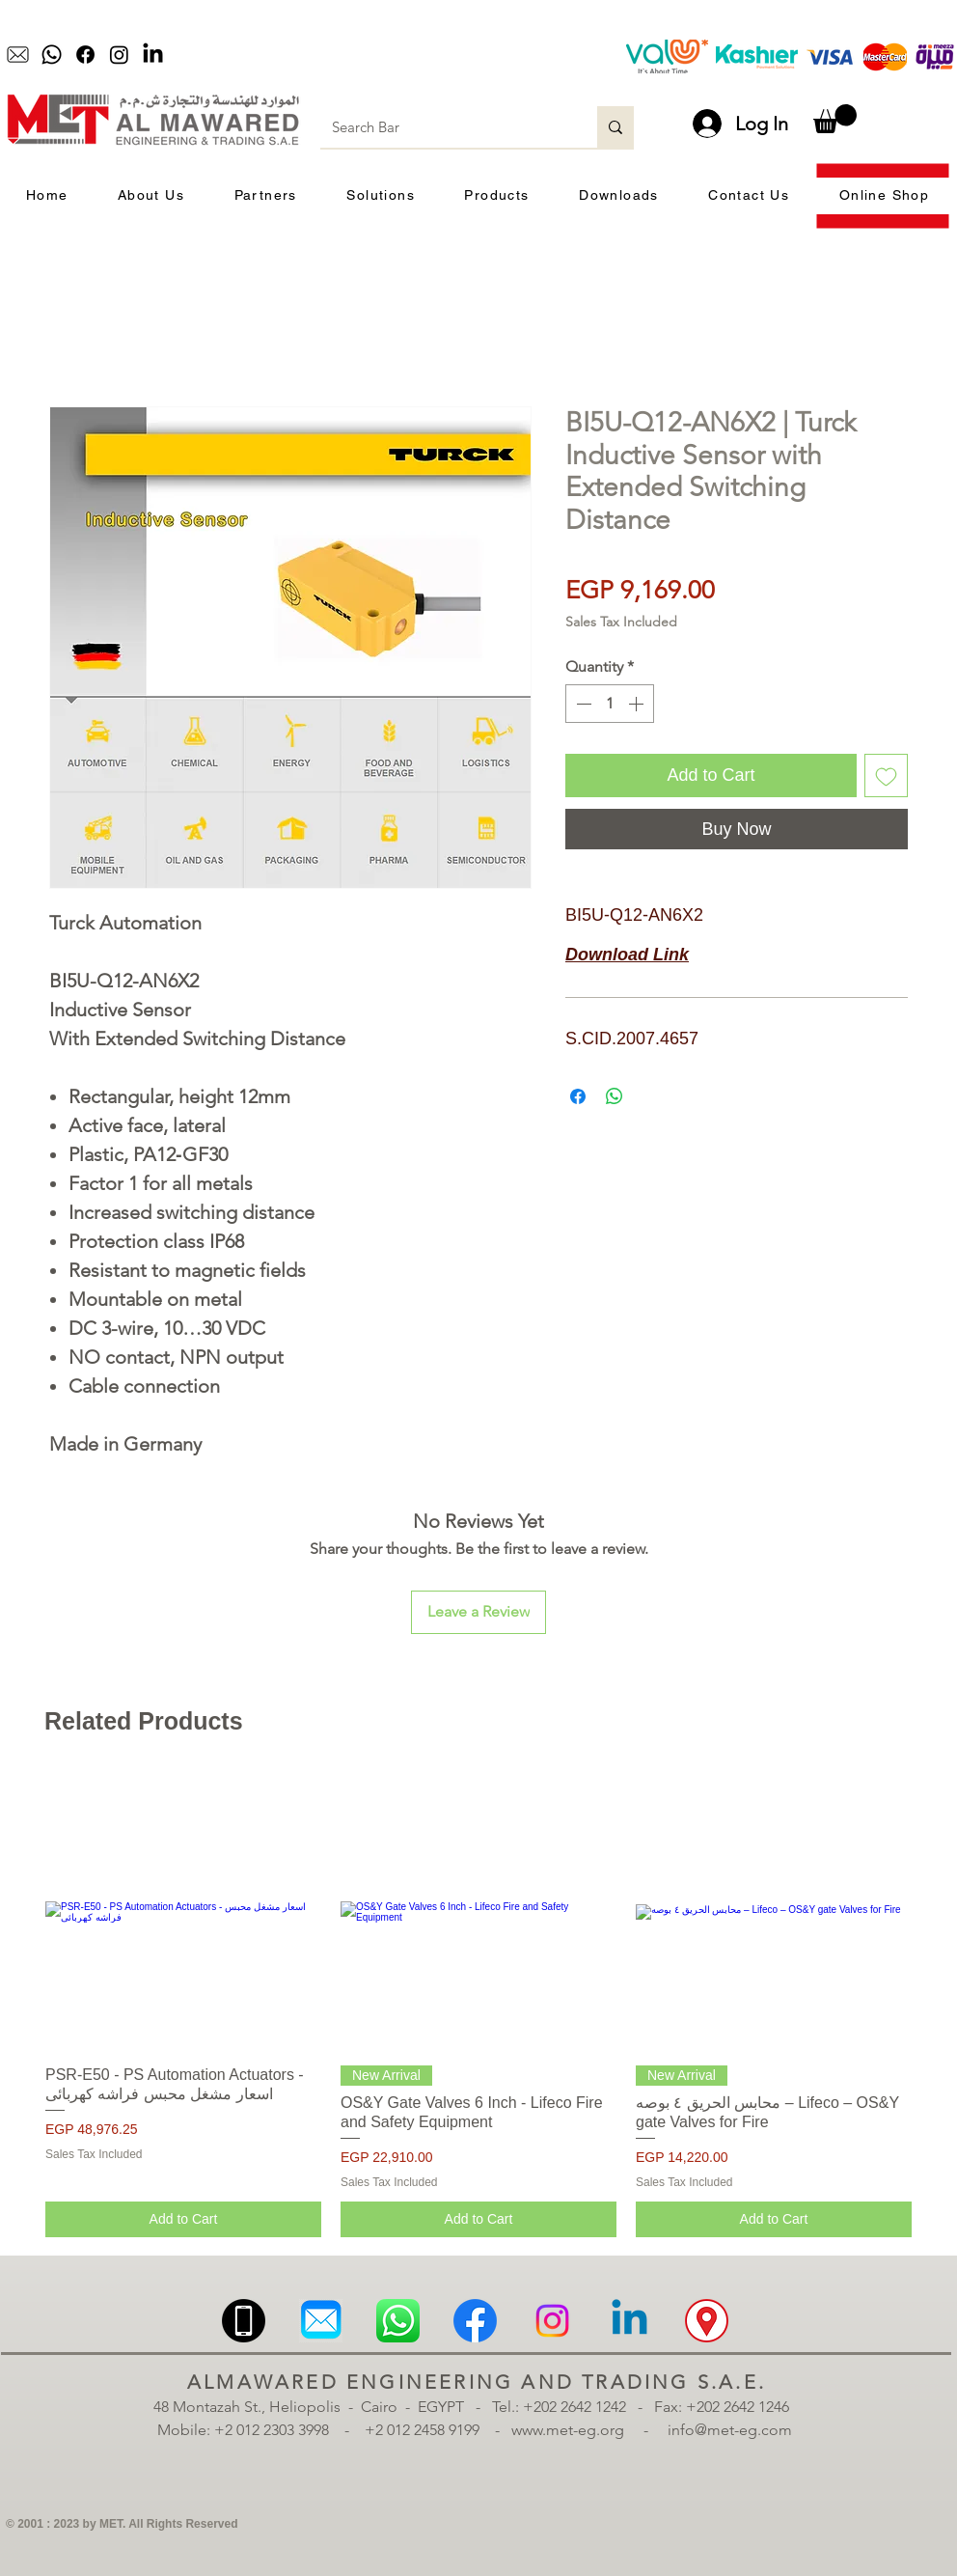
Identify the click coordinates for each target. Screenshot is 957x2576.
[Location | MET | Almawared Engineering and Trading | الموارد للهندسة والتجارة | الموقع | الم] (706, 2320)
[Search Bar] (444, 127)
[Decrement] (581, 703)
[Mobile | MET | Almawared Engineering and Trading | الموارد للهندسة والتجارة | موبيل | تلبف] (243, 2320)
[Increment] (637, 703)
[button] (835, 118)
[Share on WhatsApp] (614, 1096)
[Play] (349, 55)
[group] (478, 2005)
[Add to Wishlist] (886, 775)
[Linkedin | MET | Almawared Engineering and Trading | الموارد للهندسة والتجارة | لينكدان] (629, 2320)
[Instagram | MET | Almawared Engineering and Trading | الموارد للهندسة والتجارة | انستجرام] (552, 2320)
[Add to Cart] (183, 2219)
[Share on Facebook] (577, 1096)
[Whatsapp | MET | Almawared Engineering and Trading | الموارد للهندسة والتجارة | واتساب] (398, 2320)
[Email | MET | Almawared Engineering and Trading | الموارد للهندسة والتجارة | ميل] (320, 2320)
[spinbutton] (609, 703)
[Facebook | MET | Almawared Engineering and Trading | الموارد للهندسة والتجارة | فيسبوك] (475, 2320)
